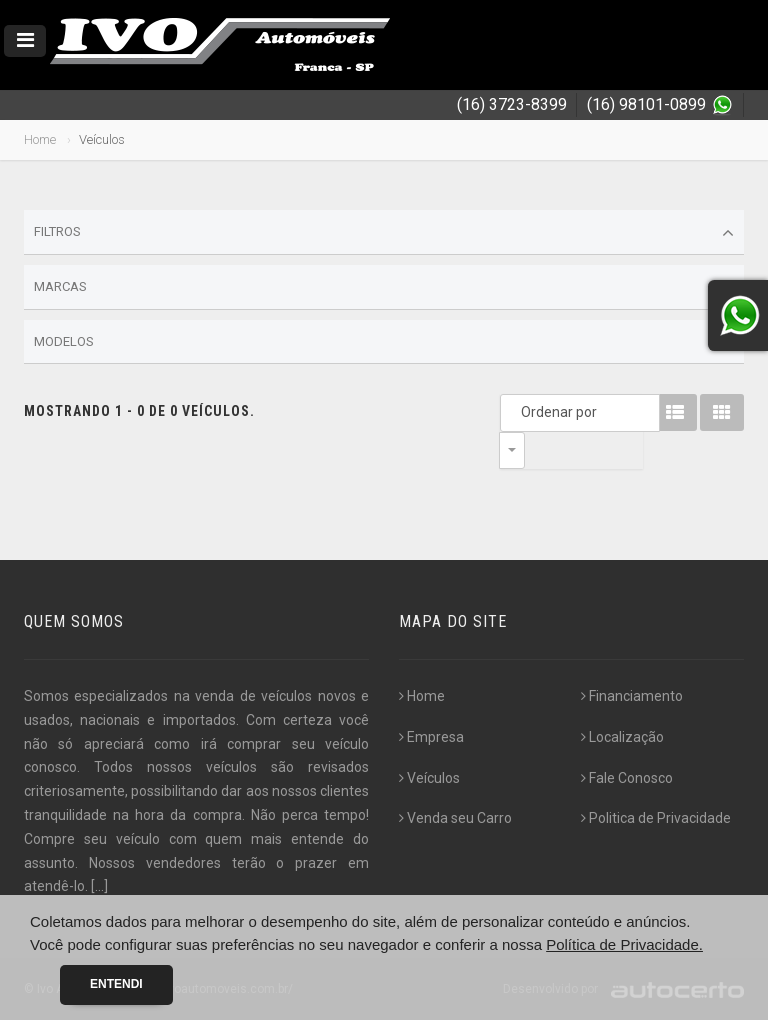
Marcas (384, 288)
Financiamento (632, 696)
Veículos (429, 778)
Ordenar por (517, 412)
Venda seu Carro (455, 818)
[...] (99, 886)
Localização (622, 737)
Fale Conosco (627, 778)
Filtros (384, 233)
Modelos (384, 342)
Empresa (431, 737)
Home (40, 139)
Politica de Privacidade (656, 818)
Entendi (116, 984)
